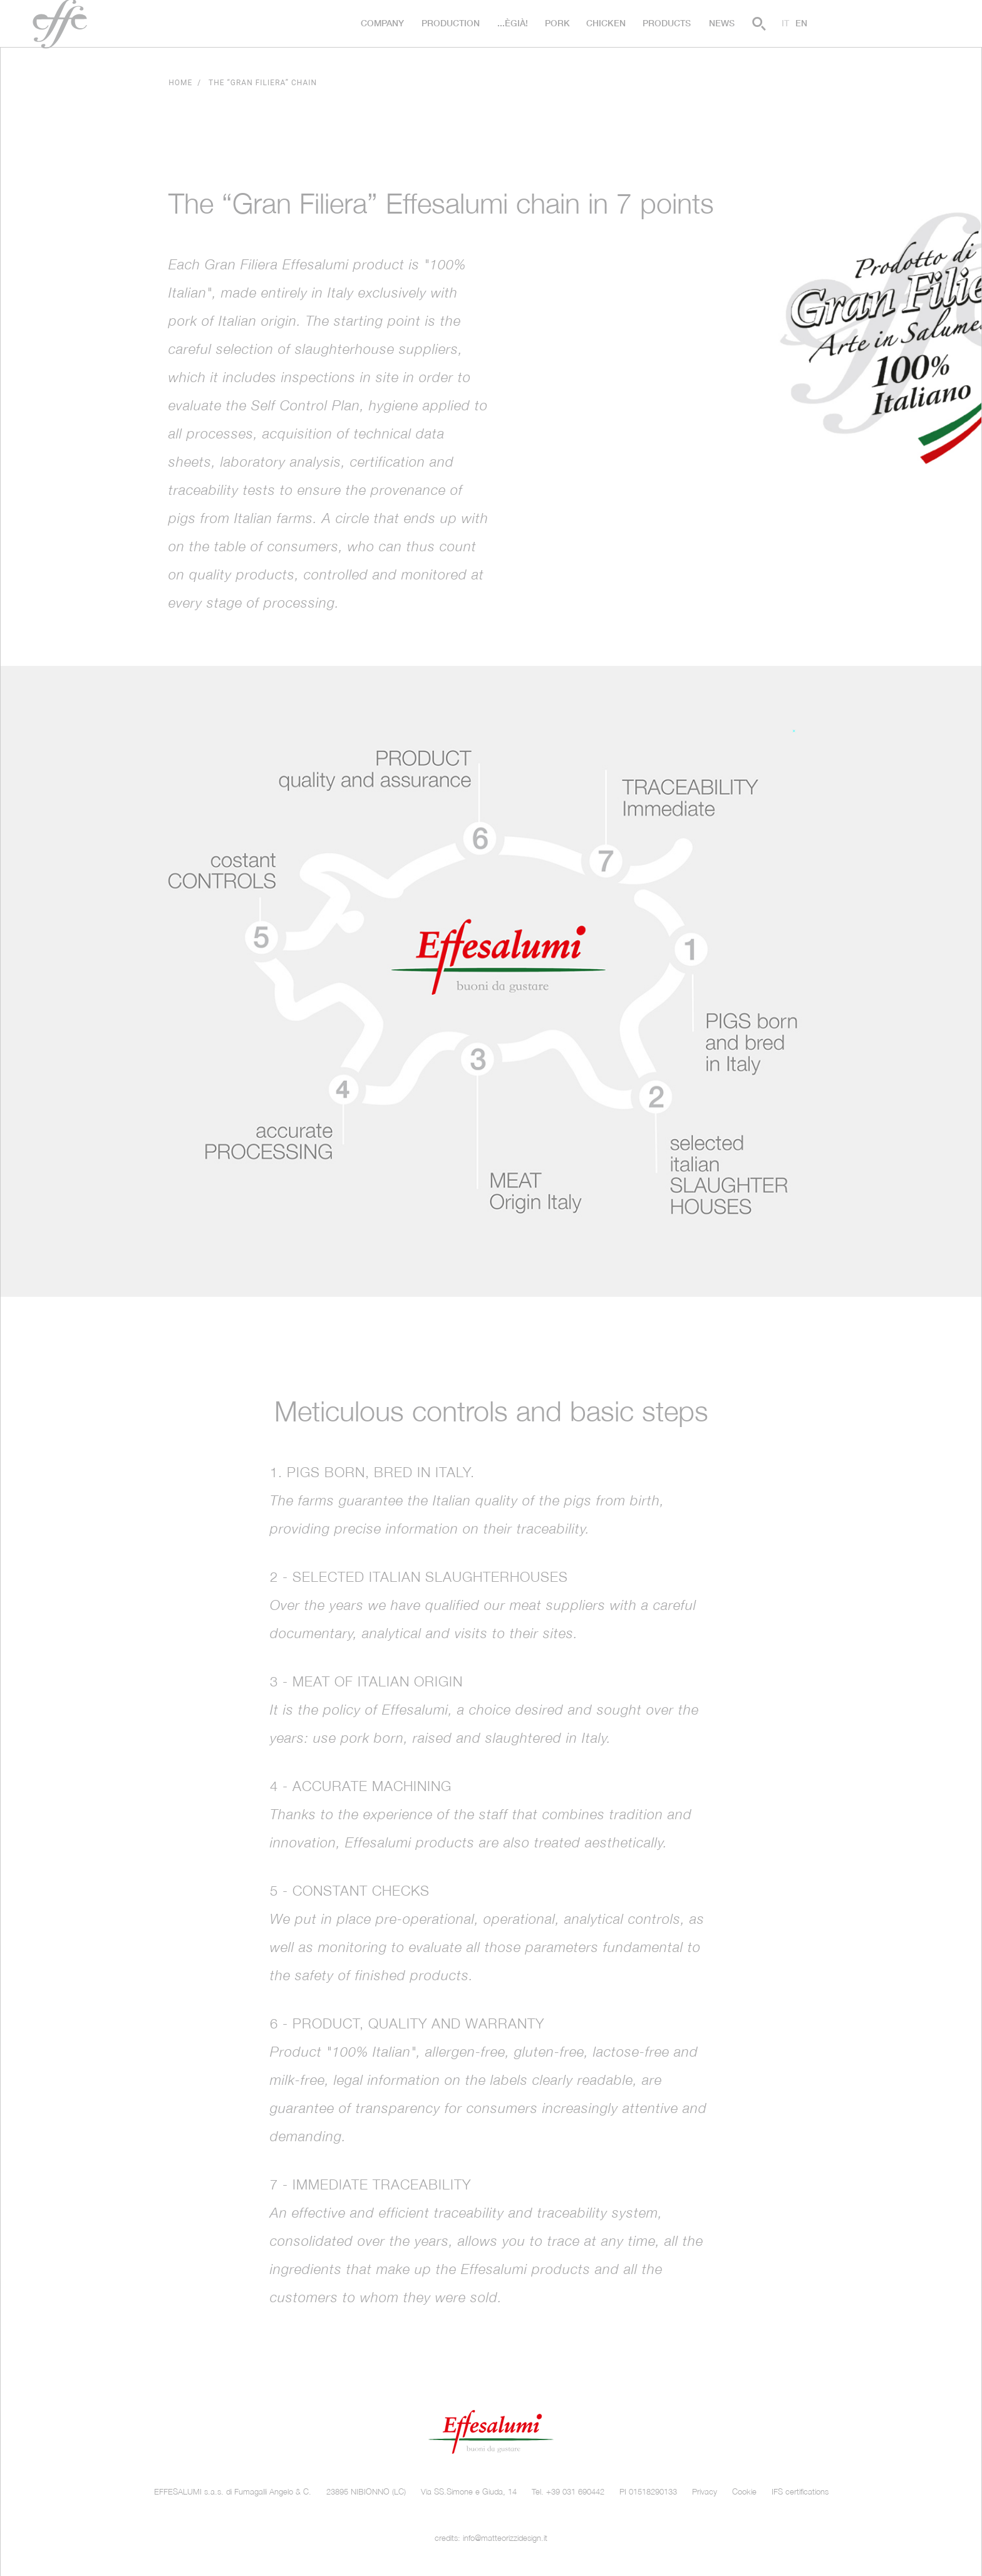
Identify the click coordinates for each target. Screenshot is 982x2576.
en (801, 23)
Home (180, 82)
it (785, 23)
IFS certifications (800, 2491)
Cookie (744, 2491)
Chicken (606, 23)
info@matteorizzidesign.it (505, 2538)
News (722, 23)
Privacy (704, 2491)
